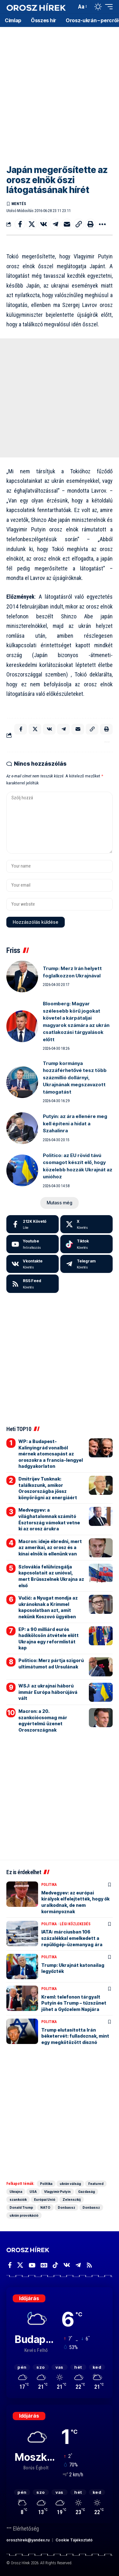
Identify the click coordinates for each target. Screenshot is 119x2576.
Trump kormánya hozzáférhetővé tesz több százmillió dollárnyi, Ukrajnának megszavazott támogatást (75, 1077)
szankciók (18, 2199)
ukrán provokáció (24, 2215)
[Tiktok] (86, 1244)
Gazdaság (86, 2191)
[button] (70, 7)
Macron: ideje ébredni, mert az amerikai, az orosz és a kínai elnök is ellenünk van (50, 1547)
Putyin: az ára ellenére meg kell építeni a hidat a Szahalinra (75, 1123)
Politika (49, 1884)
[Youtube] (32, 1244)
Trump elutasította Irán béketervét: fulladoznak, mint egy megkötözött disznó (75, 2036)
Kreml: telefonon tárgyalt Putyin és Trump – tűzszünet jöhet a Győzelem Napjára (73, 2003)
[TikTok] (55, 2265)
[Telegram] (86, 1264)
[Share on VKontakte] (43, 224)
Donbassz (66, 2207)
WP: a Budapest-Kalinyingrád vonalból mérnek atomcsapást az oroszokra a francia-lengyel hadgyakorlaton (50, 1454)
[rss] (32, 1284)
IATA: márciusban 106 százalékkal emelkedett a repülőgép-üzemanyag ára (71, 1938)
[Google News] (44, 2265)
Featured (95, 2184)
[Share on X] (31, 224)
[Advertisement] (59, 91)
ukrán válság (70, 2184)
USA (33, 2191)
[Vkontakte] (32, 1264)
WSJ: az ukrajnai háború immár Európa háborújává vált (47, 1692)
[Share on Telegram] (55, 224)
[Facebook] (32, 1224)
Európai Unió (44, 2199)
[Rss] (89, 2265)
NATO (45, 2207)
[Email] (67, 224)
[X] (86, 1224)
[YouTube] (32, 2265)
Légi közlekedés (75, 1924)
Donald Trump (21, 2207)
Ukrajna (16, 2191)
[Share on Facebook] (20, 224)
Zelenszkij (72, 2199)
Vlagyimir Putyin (57, 2191)
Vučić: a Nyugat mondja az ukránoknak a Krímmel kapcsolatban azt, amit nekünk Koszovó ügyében (48, 1607)
